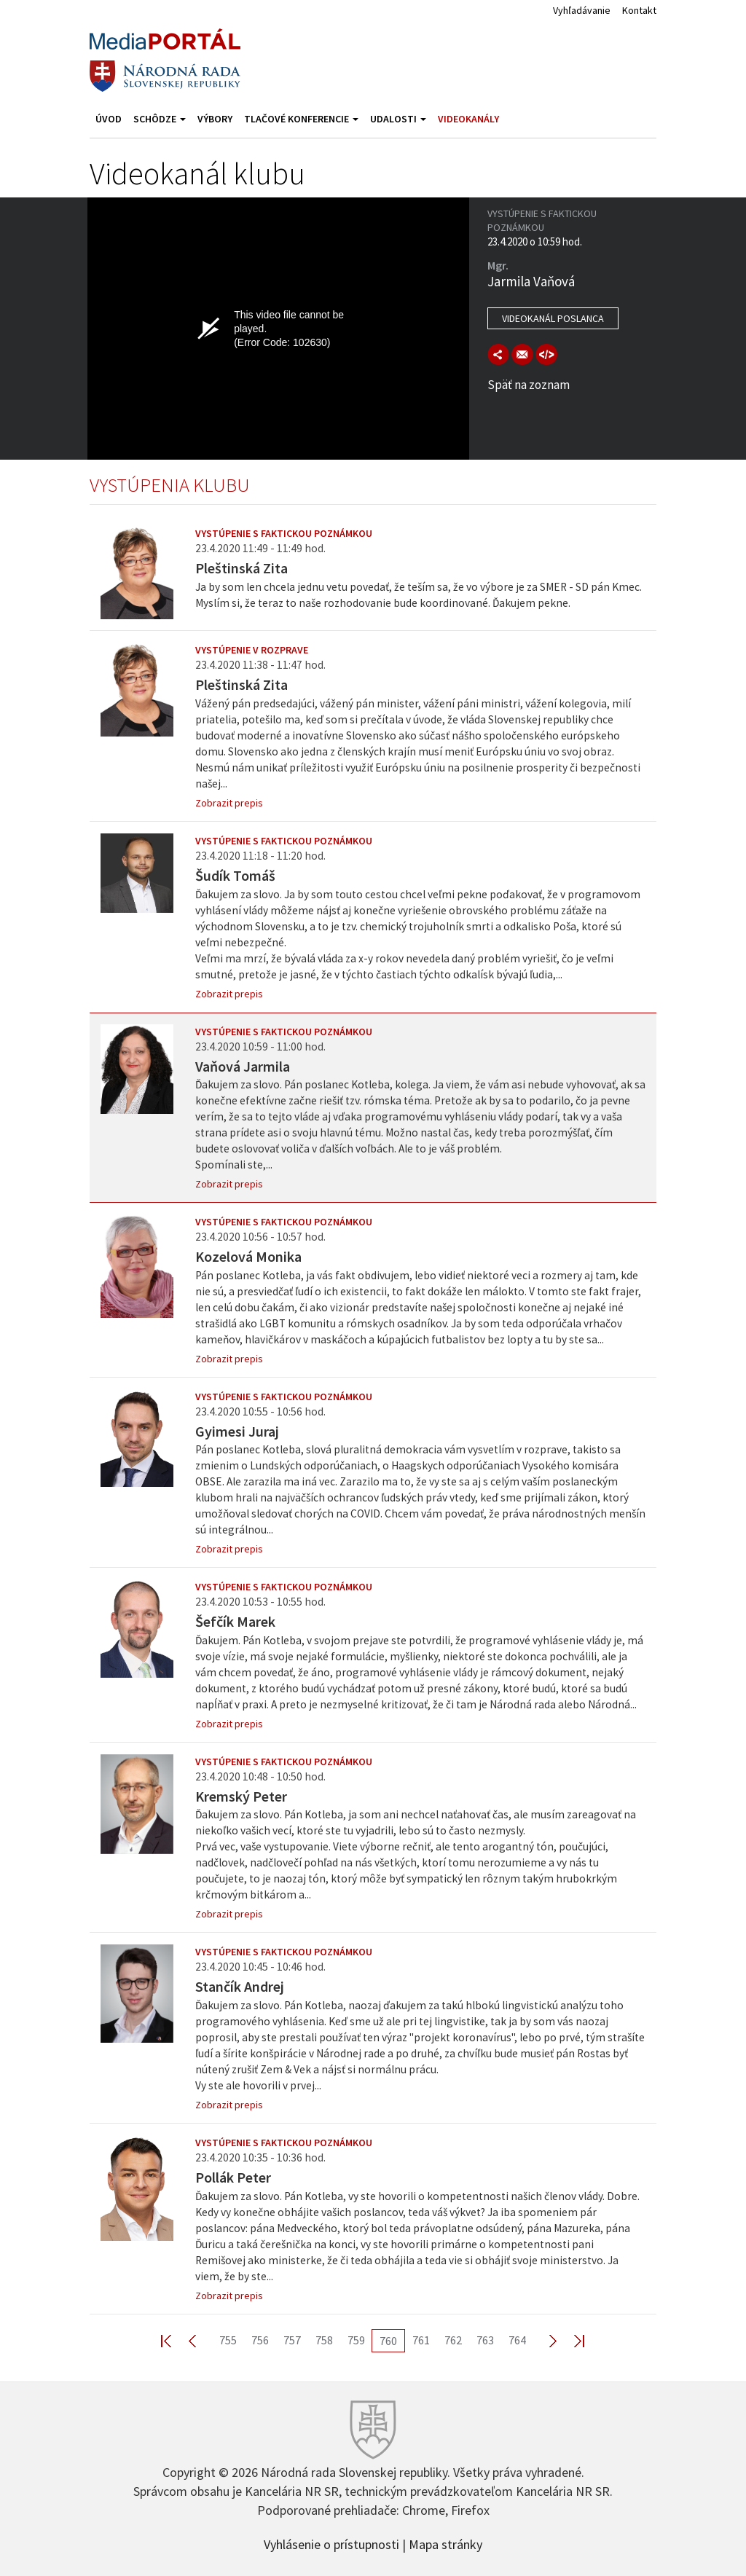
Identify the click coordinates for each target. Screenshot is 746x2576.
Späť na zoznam (528, 385)
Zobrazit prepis (229, 802)
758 (324, 2340)
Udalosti (398, 118)
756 (260, 2340)
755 (228, 2340)
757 (292, 2340)
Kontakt (639, 10)
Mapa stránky (445, 2543)
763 (485, 2340)
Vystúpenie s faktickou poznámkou (283, 533)
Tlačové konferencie (301, 118)
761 (421, 2340)
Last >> (570, 2340)
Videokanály (468, 118)
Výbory (214, 118)
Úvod (108, 118)
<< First (175, 2340)
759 (356, 2340)
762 (453, 2340)
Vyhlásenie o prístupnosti (331, 2543)
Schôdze (159, 118)
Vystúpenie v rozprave (251, 649)
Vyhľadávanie (581, 10)
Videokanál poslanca (553, 318)
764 (517, 2340)
